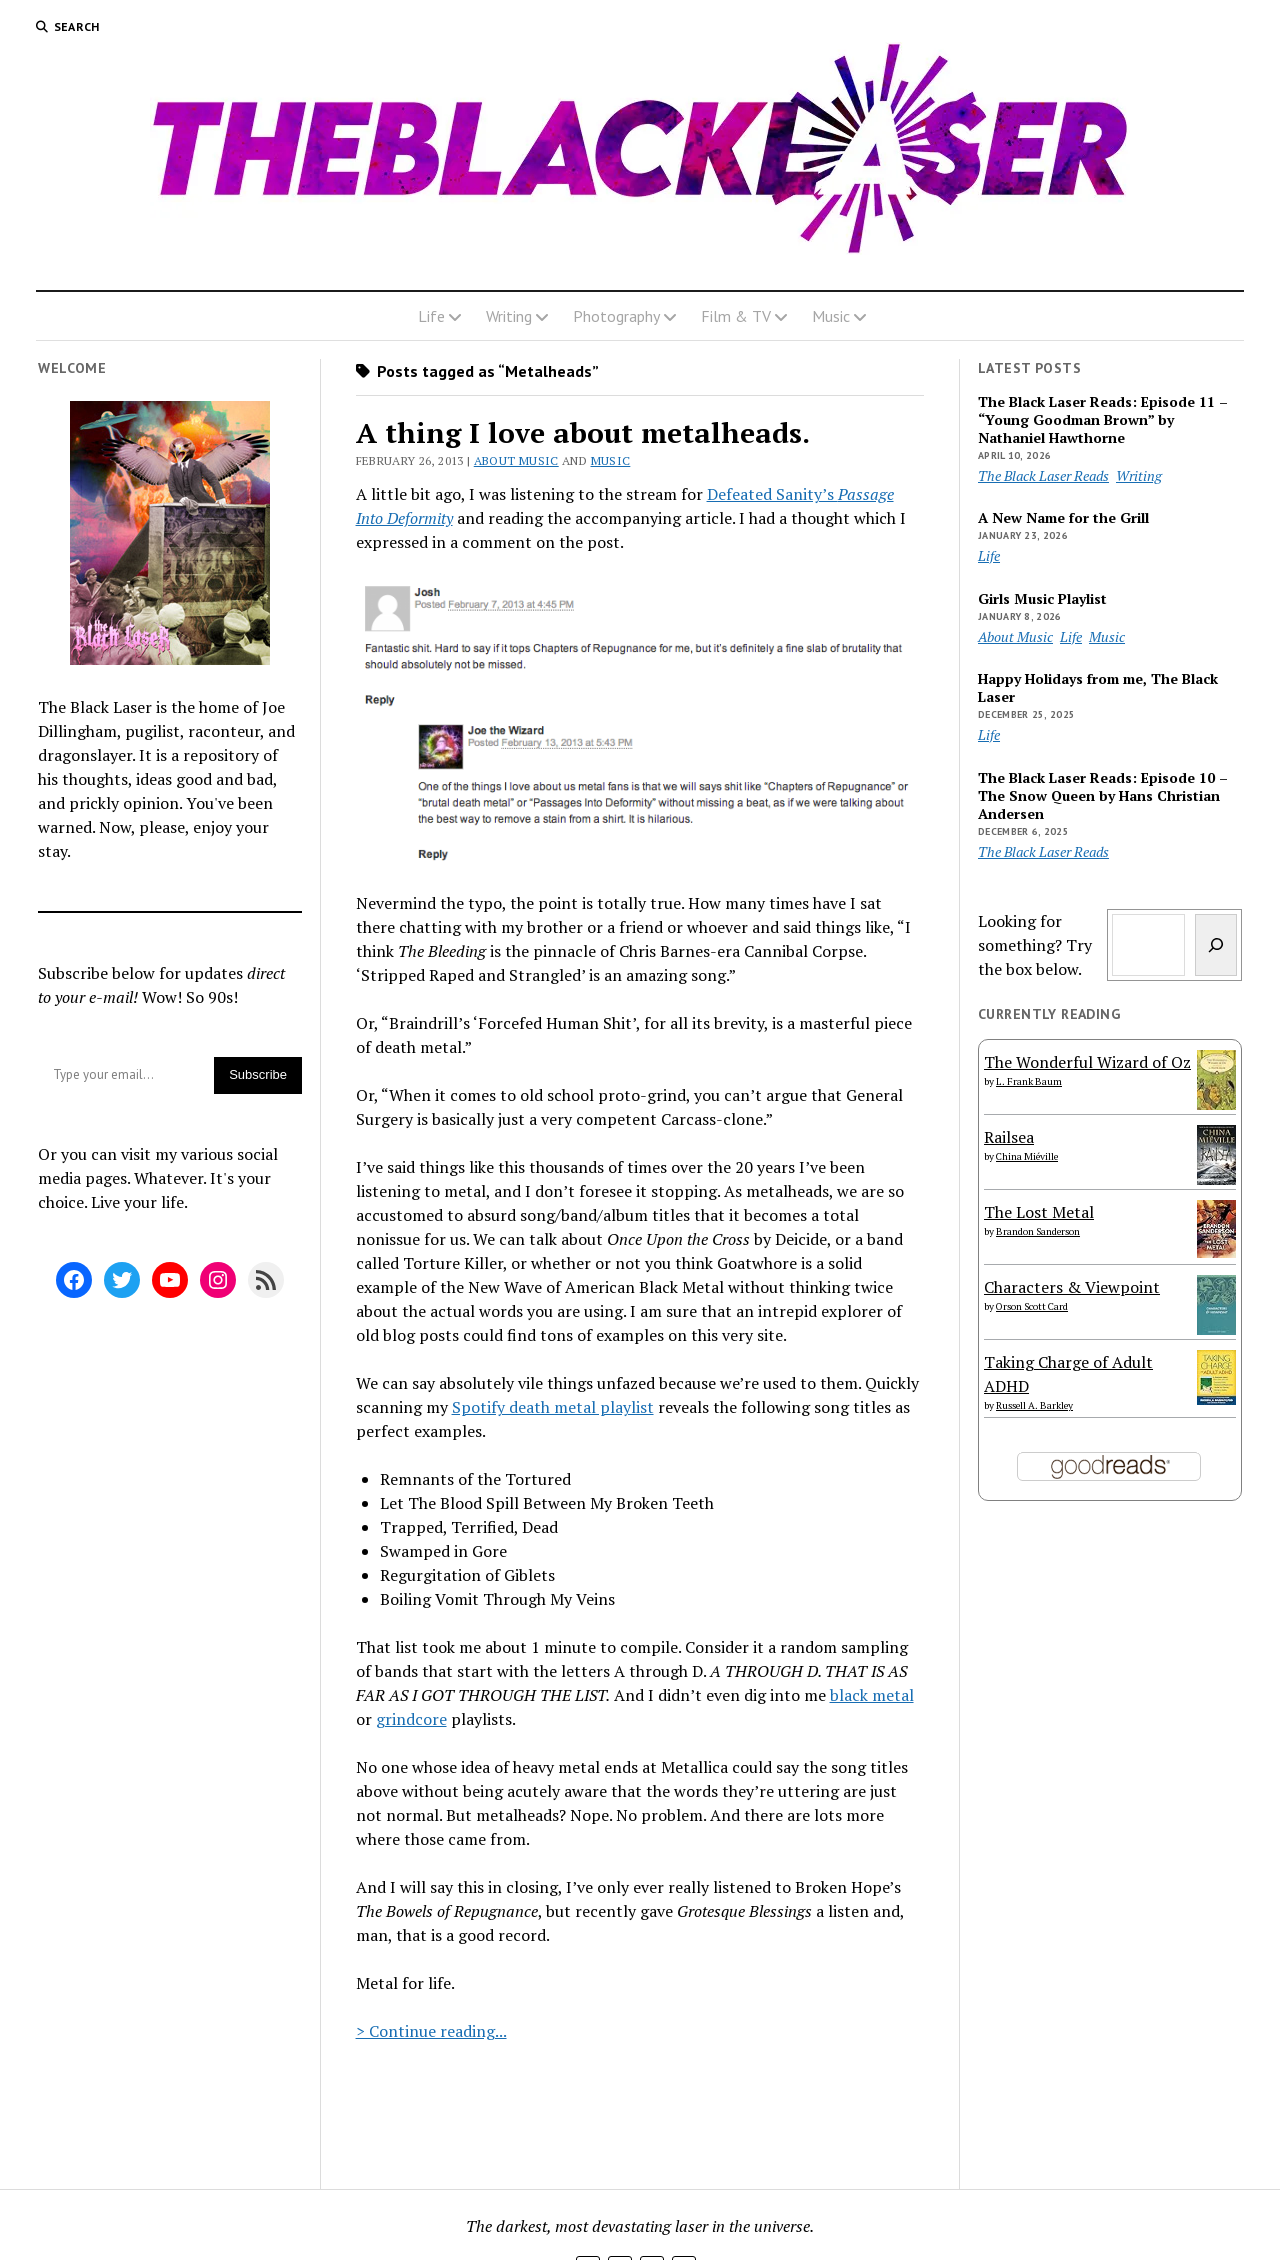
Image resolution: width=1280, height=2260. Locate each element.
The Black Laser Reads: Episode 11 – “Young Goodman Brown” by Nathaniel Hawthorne (1103, 420)
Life (431, 316)
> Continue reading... (431, 2031)
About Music (516, 460)
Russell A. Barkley (1034, 1405)
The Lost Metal (1039, 1212)
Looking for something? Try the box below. (1035, 945)
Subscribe (258, 1074)
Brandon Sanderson (1038, 1231)
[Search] (1216, 945)
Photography (616, 316)
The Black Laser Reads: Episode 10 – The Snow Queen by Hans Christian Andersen (1103, 796)
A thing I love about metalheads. (583, 432)
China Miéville (1027, 1156)
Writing (509, 316)
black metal (872, 1695)
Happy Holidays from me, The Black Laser (1098, 688)
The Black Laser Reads (1043, 475)
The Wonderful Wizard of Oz (1087, 1062)
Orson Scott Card (1032, 1306)
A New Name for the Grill (1063, 518)
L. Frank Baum (1029, 1081)
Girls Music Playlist (1042, 599)
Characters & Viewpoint (1072, 1287)
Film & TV (736, 316)
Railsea (1009, 1137)
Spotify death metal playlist (553, 1407)
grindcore (411, 1719)
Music (831, 316)
